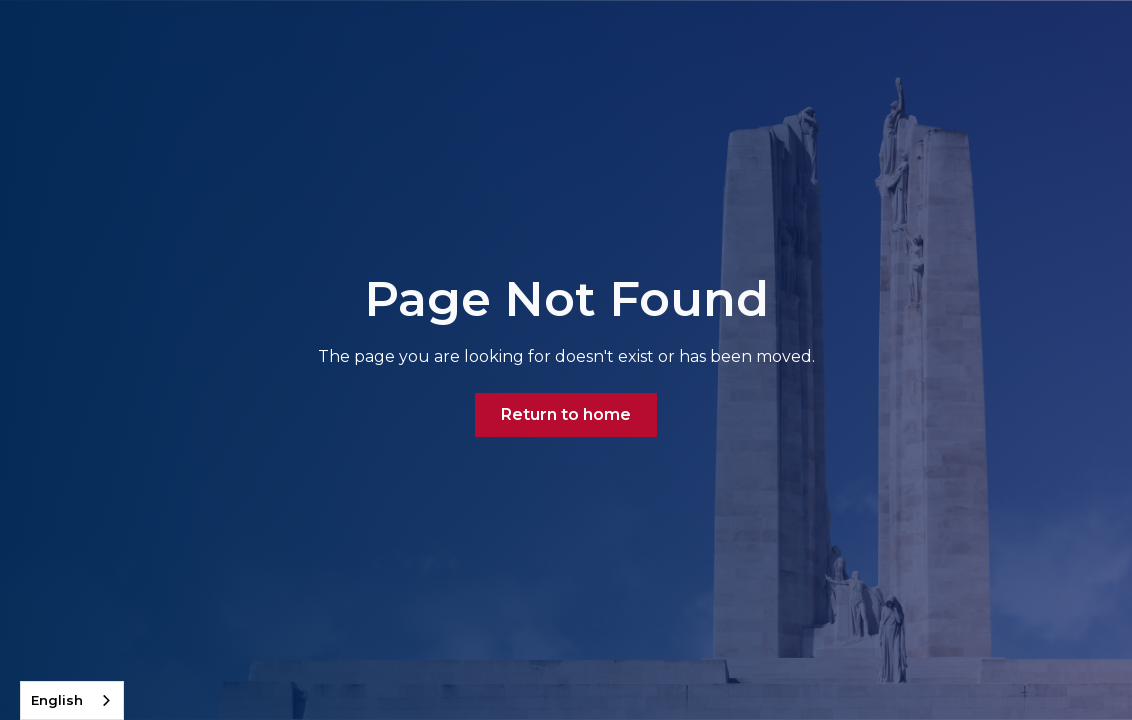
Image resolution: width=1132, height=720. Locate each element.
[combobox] (72, 700)
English (57, 700)
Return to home (566, 414)
